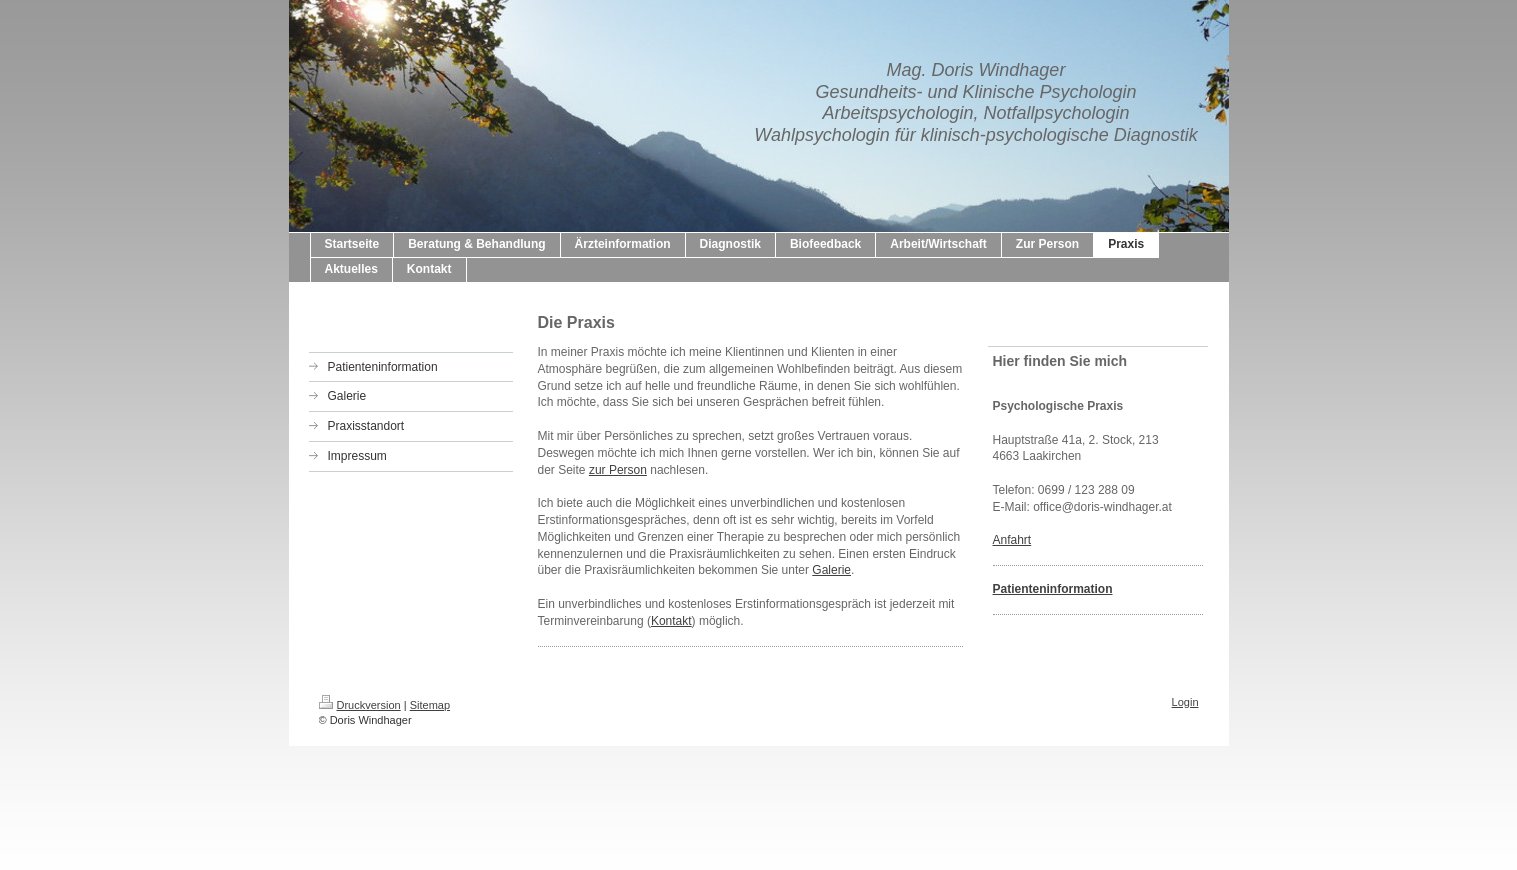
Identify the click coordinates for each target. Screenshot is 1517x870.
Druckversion (360, 705)
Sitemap (430, 705)
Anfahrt (1012, 540)
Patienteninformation (1053, 589)
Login (1185, 702)
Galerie (831, 570)
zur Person (618, 470)
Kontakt (671, 621)
